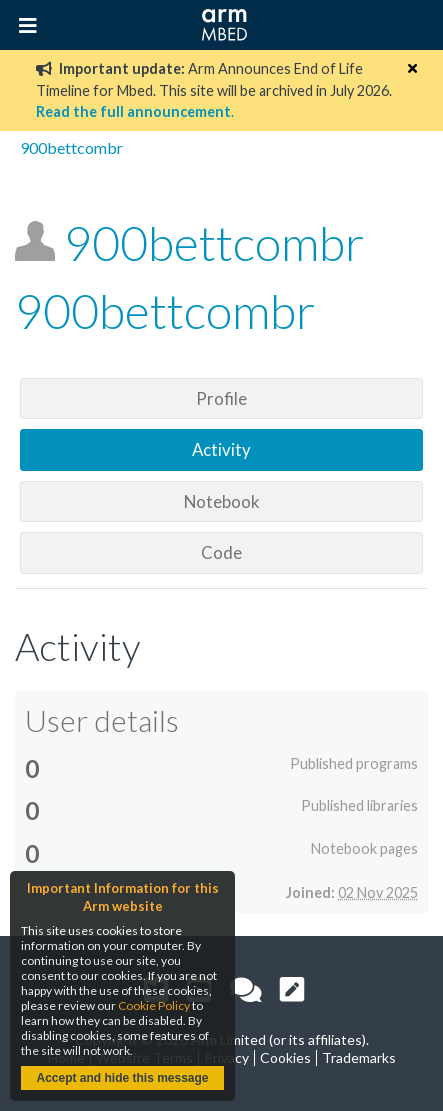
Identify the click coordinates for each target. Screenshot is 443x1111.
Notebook (222, 501)
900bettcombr (71, 147)
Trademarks (359, 1057)
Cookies (285, 1057)
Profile (221, 398)
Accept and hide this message (122, 1078)
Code (221, 552)
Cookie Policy (154, 1005)
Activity (221, 449)
